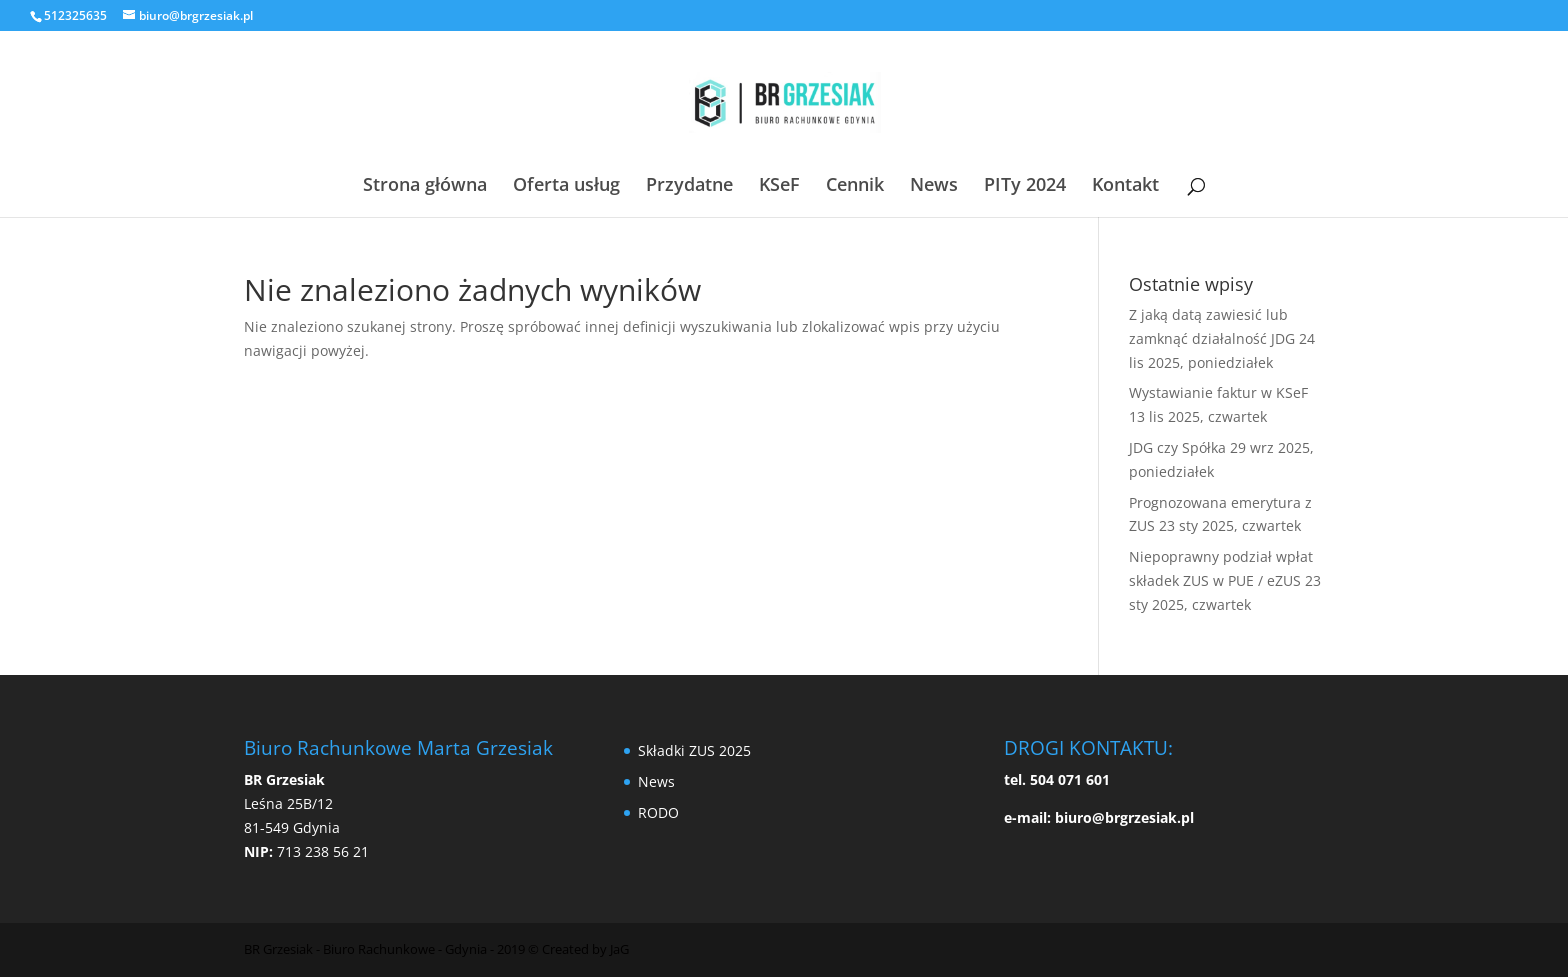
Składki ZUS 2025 (694, 750)
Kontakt (1125, 186)
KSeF (779, 186)
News (934, 186)
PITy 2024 (1025, 186)
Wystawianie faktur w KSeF (1218, 392)
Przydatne (689, 186)
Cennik (855, 186)
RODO (658, 812)
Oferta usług (566, 186)
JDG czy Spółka (1177, 447)
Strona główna (425, 186)
